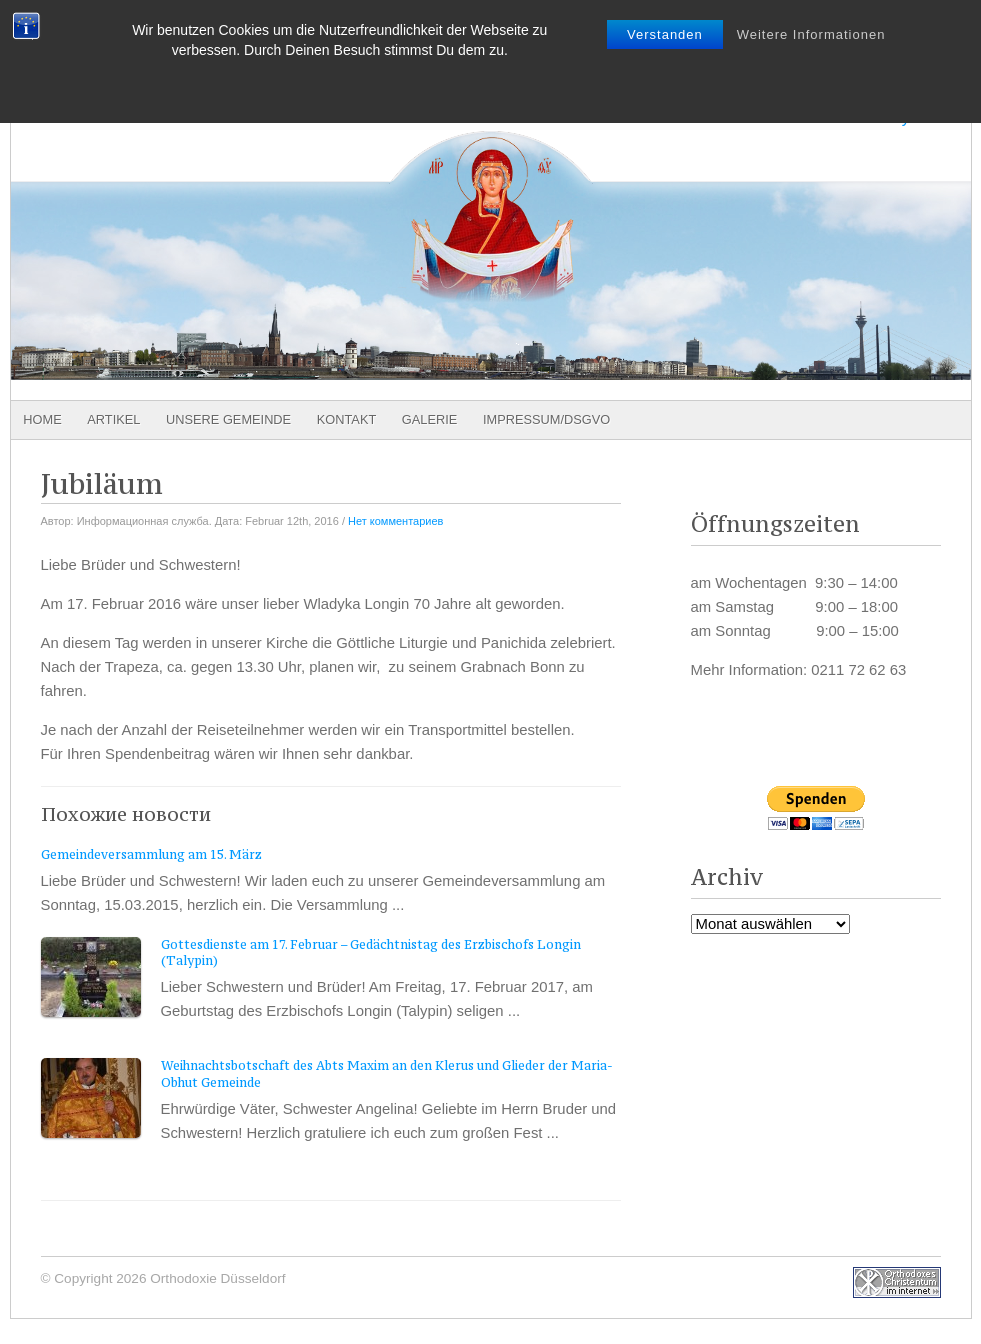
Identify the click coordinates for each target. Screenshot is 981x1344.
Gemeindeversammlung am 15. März (151, 854)
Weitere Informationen (811, 34)
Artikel (113, 419)
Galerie (429, 419)
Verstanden (665, 34)
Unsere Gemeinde (228, 419)
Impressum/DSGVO (546, 419)
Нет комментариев (395, 521)
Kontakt (347, 419)
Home (42, 419)
